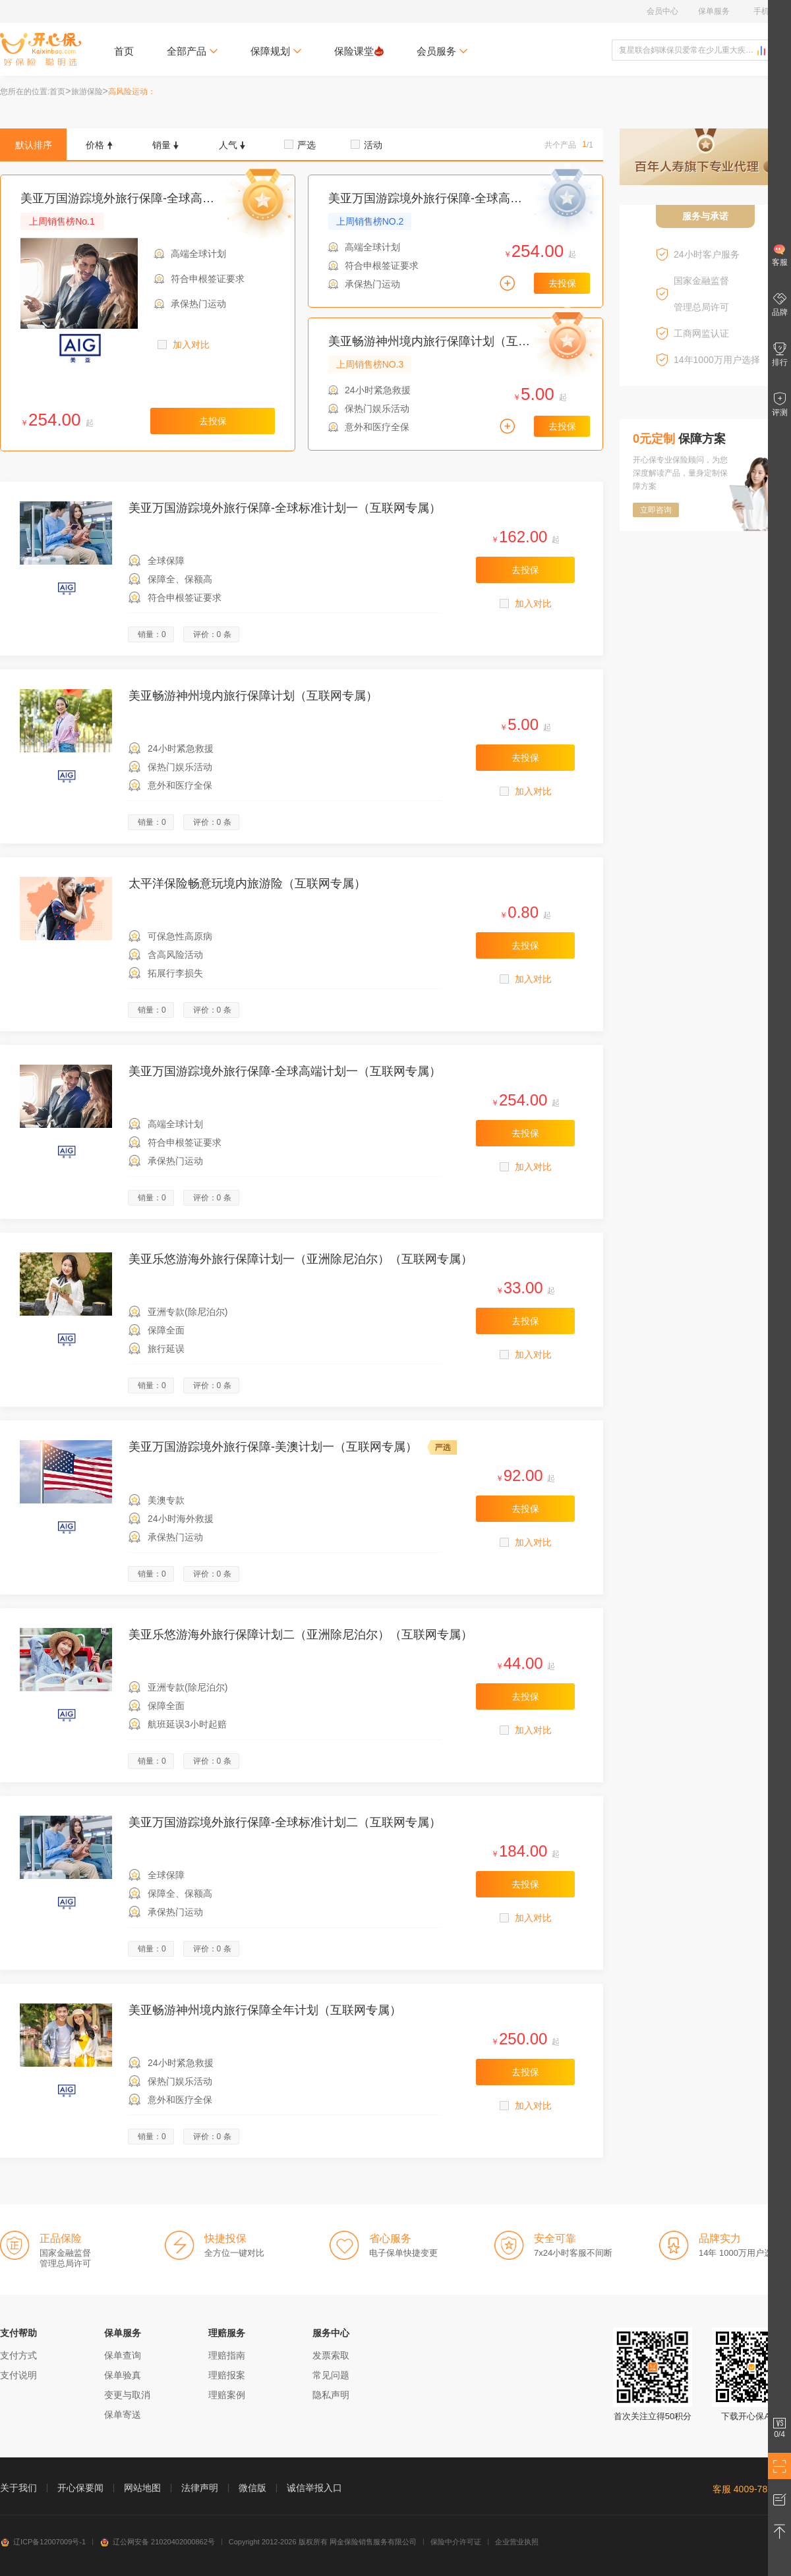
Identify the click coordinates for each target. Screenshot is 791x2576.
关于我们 (18, 2487)
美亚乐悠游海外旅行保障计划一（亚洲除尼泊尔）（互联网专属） (301, 1259)
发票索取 (330, 2355)
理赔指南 (226, 2355)
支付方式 (18, 2355)
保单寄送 (122, 2414)
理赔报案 (226, 2375)
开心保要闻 (80, 2487)
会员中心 (662, 11)
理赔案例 (226, 2395)
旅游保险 (87, 91)
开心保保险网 (40, 49)
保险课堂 (359, 51)
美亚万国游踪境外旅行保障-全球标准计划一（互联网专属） (285, 508)
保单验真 (122, 2375)
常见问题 (330, 2375)
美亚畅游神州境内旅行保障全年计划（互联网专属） (265, 2010)
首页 (124, 51)
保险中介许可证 (455, 2542)
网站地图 (142, 2487)
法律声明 (199, 2487)
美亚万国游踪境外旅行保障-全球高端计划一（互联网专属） (176, 198)
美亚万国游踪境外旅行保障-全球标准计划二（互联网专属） (285, 1822)
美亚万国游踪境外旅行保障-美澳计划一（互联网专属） (273, 1446)
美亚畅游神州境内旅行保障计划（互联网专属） (452, 341)
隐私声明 (330, 2395)
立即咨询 (656, 510)
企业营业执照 (517, 2542)
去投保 (213, 421)
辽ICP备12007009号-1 (43, 2542)
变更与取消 (127, 2395)
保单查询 (122, 2355)
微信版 (252, 2487)
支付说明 (18, 2375)
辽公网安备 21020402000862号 (157, 2542)
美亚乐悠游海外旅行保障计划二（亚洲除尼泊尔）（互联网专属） (301, 1634)
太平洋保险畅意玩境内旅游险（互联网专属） (247, 883)
